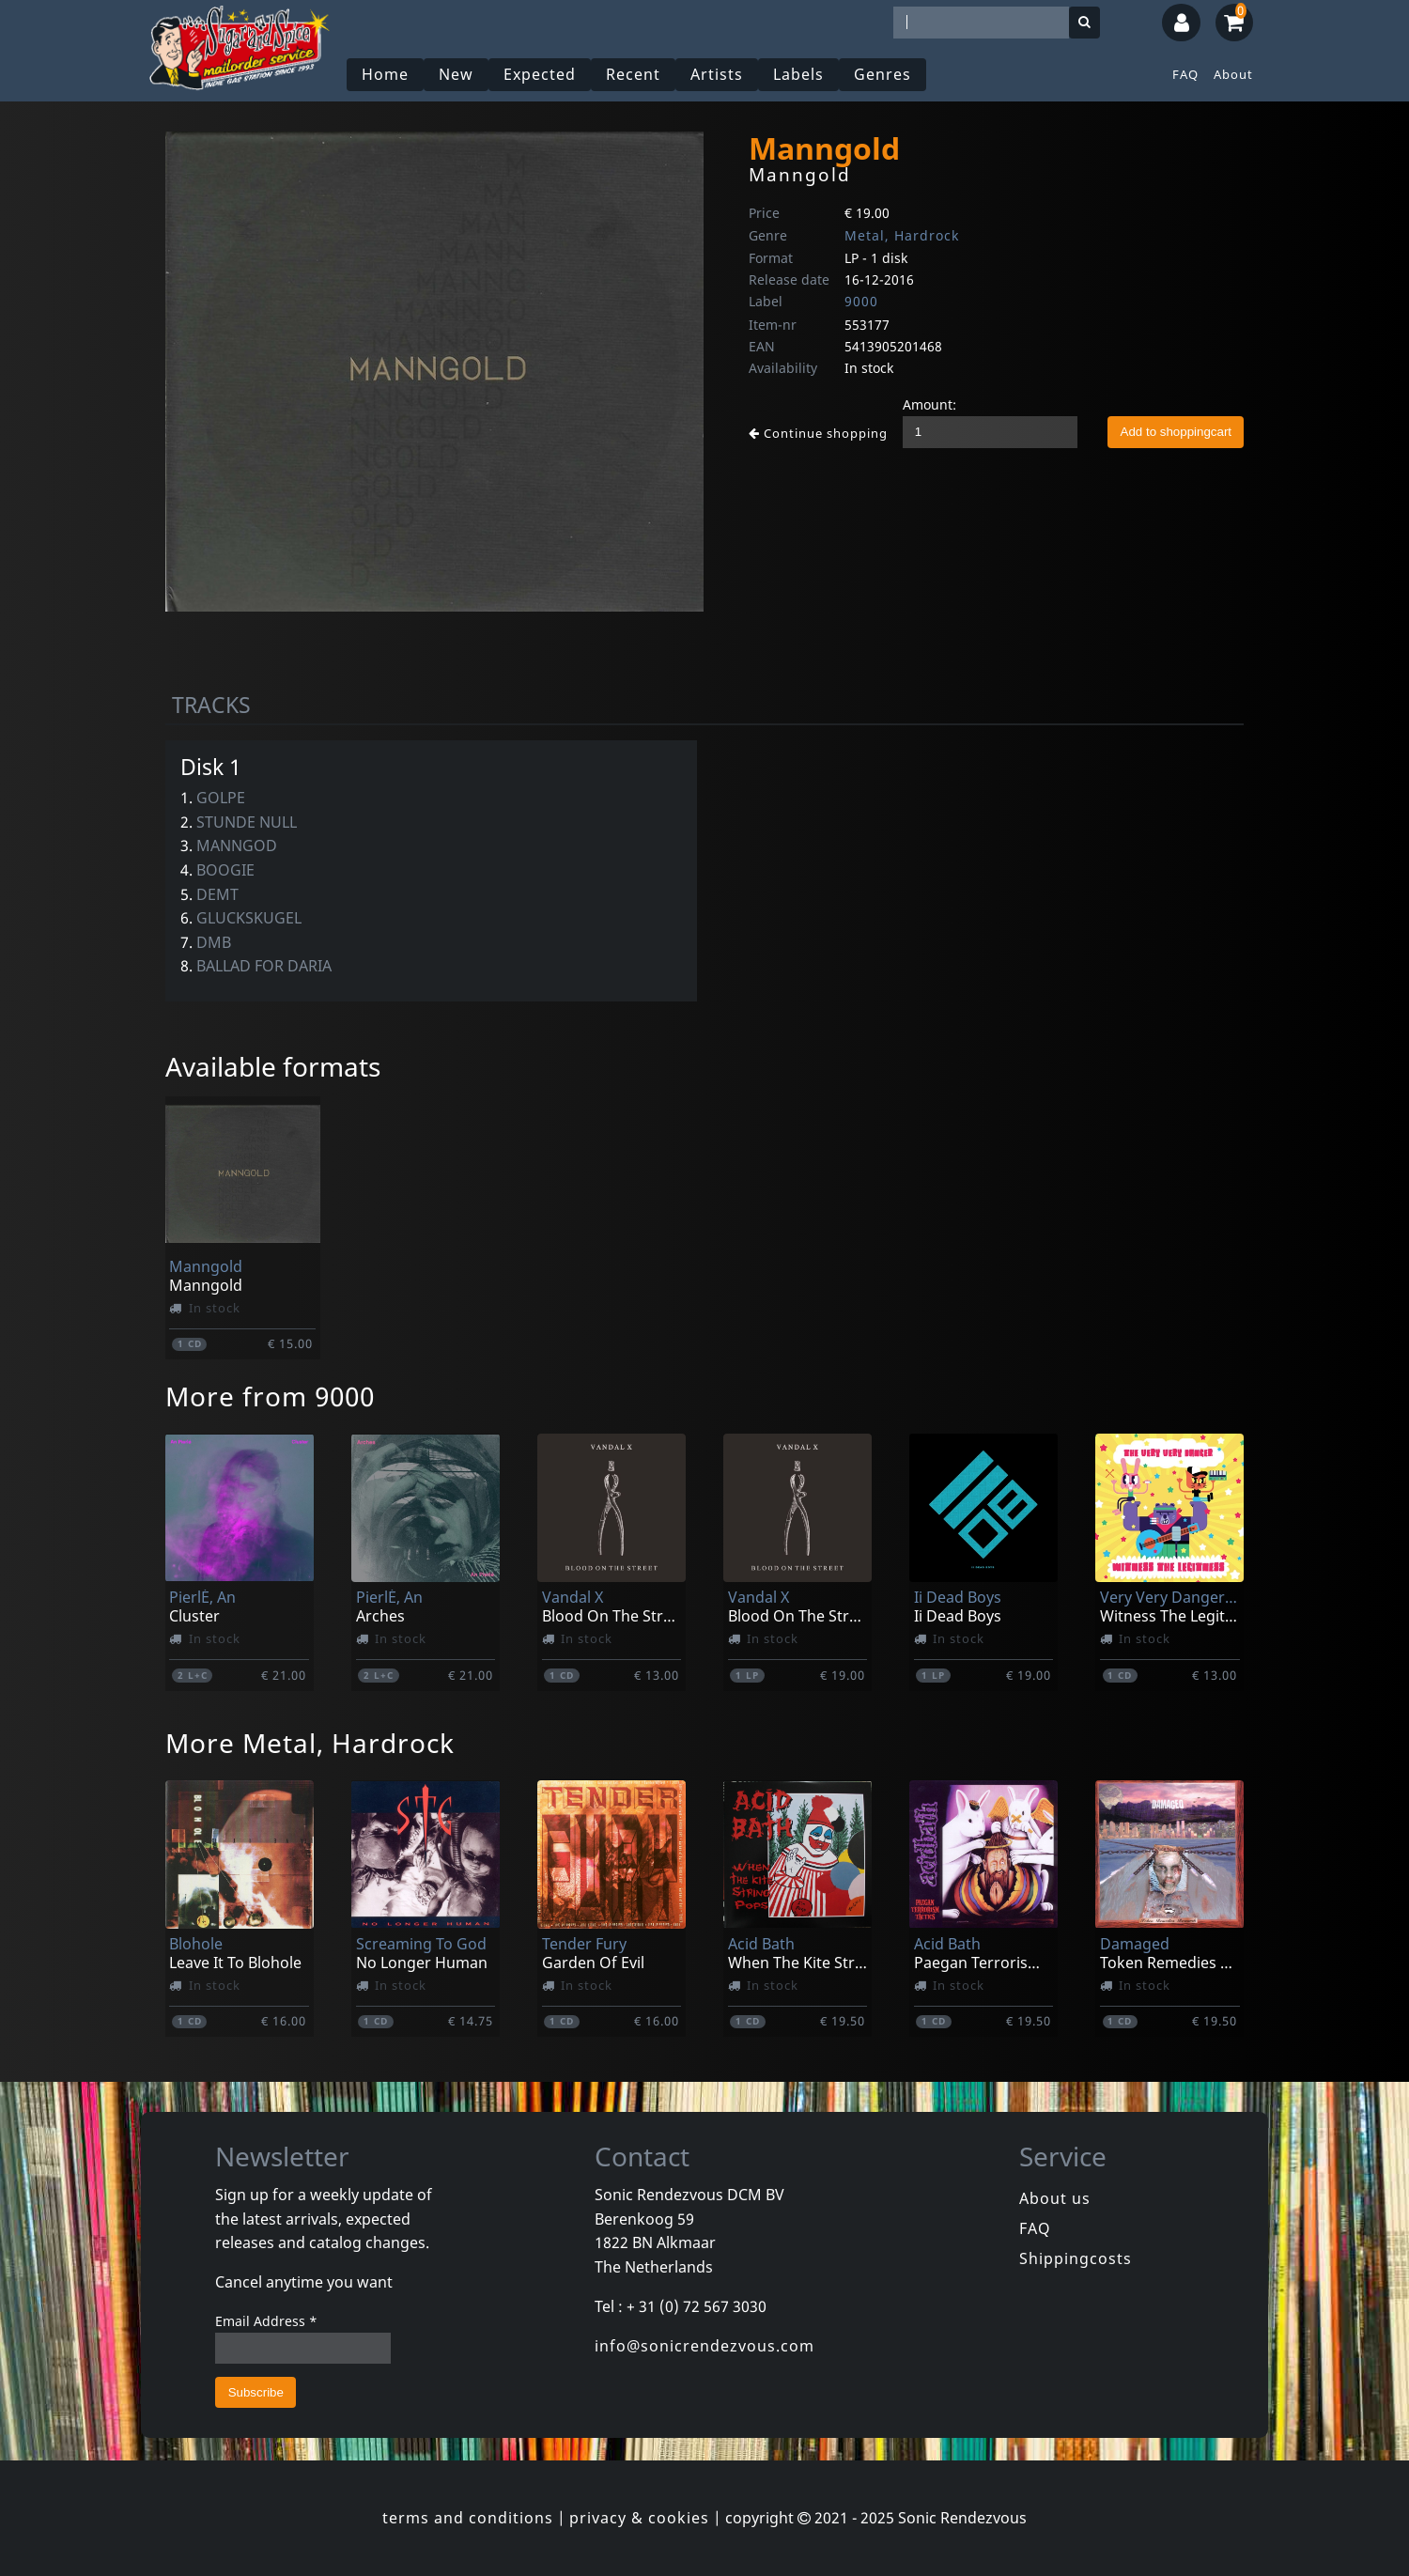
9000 (861, 301)
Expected (539, 74)
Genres (882, 74)
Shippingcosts (1075, 2258)
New (456, 74)
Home (385, 74)
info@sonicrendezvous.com (704, 2345)
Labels (798, 74)
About (1233, 74)
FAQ (1185, 74)
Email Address (266, 2321)
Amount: (929, 404)
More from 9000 (270, 1396)
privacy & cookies (639, 2517)
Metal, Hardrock (901, 235)
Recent (633, 74)
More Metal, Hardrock (310, 1743)
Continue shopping (818, 433)
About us (1055, 2198)
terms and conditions (467, 2517)
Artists (716, 74)
